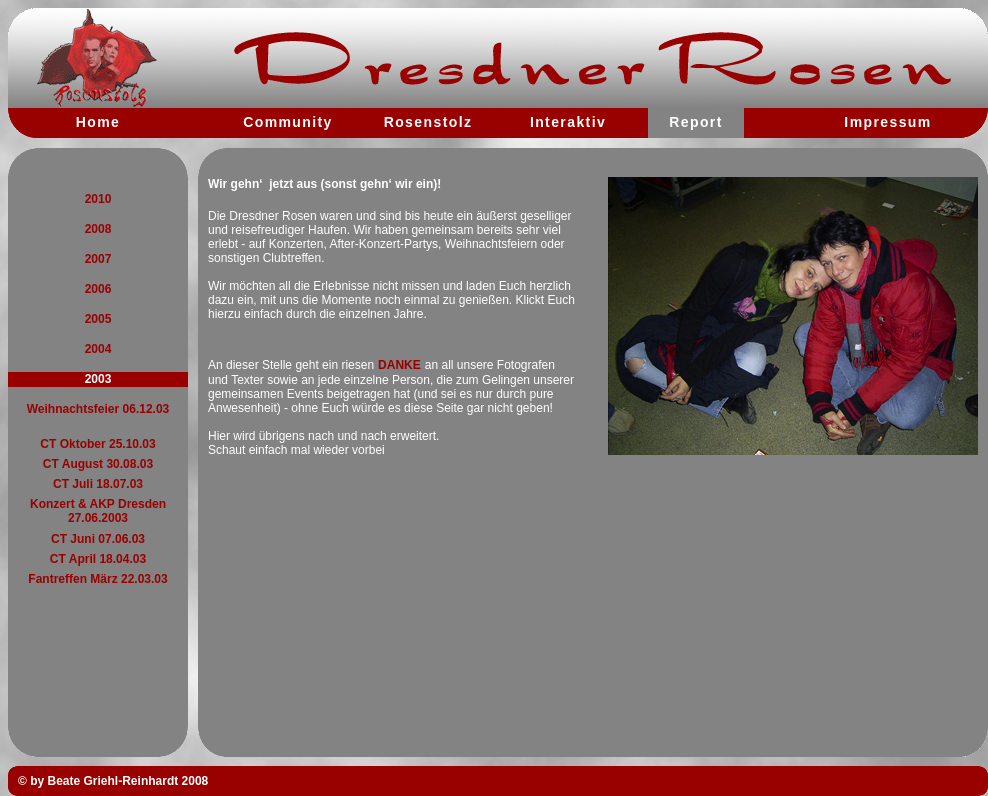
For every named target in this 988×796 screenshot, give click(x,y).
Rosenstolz (428, 122)
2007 (98, 259)
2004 (98, 349)
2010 (98, 199)
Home (98, 122)
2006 (98, 289)
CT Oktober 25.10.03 (97, 444)
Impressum (887, 122)
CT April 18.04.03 (98, 559)
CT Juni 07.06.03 (98, 539)
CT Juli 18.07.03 (98, 484)
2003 (98, 379)
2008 (98, 229)
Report (696, 122)
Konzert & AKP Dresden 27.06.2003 (98, 511)
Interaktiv (568, 122)
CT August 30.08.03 (98, 464)
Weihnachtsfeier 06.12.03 (98, 409)
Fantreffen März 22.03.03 (97, 579)
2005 (98, 319)
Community (288, 122)
